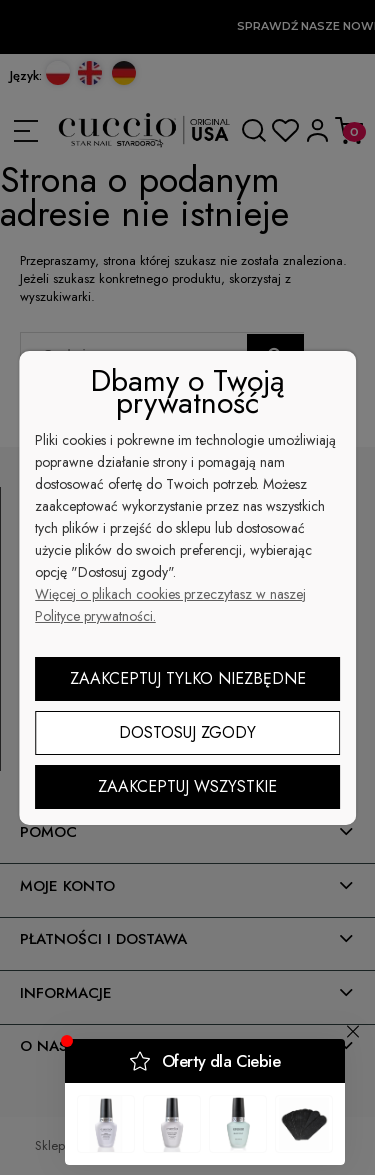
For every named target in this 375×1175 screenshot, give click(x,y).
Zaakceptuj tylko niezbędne (188, 678)
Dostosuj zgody (187, 732)
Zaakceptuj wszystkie (187, 786)
